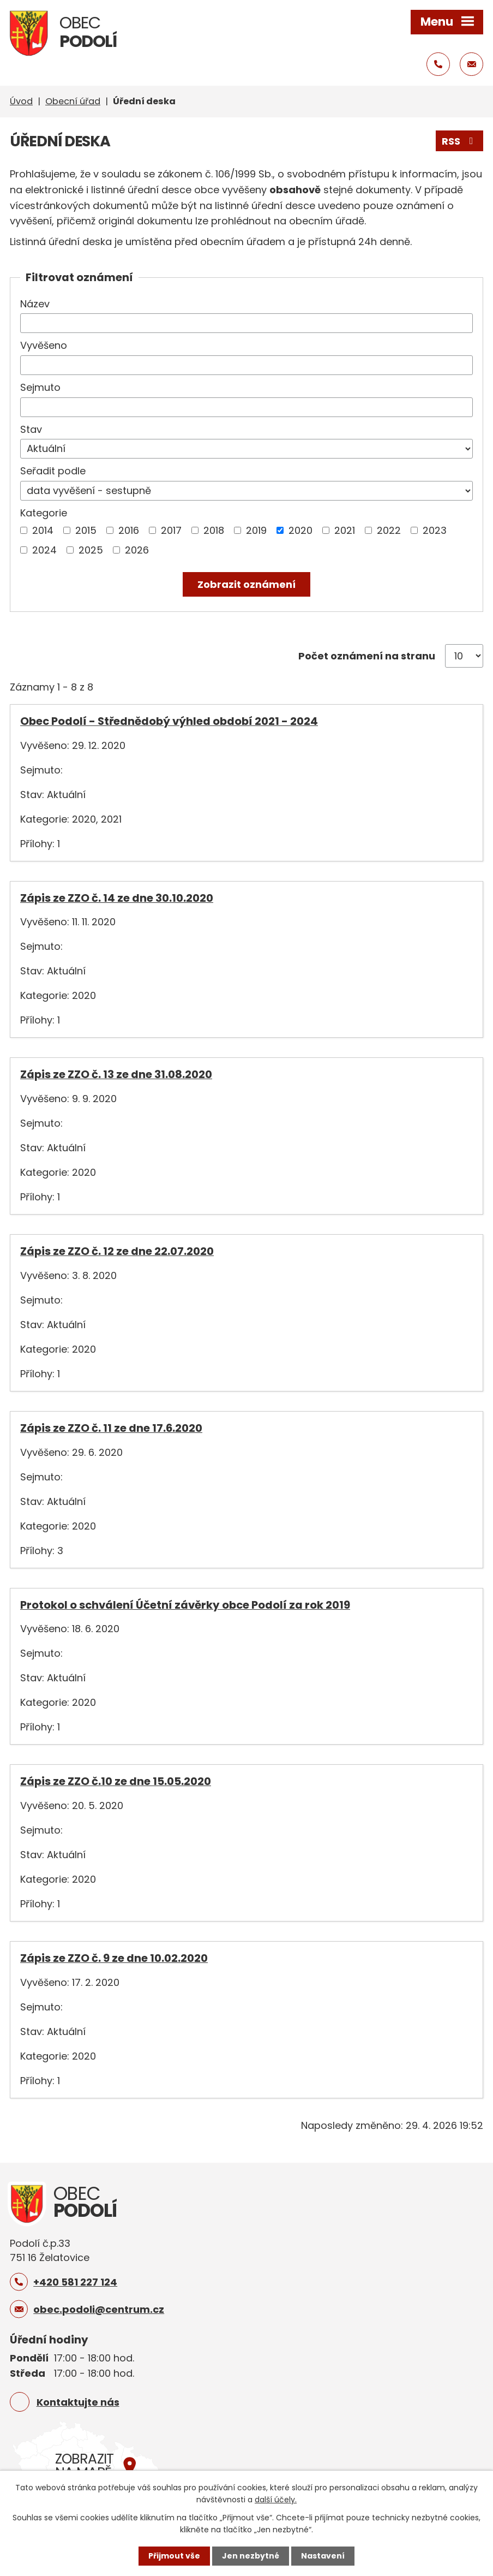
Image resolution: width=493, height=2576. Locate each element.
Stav (31, 429)
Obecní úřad (72, 101)
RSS (460, 141)
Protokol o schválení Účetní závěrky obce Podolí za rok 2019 (185, 1605)
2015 (86, 530)
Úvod (21, 101)
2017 (171, 530)
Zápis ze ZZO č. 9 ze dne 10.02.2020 (114, 1958)
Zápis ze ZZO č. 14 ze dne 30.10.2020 (116, 898)
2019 (256, 530)
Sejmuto (40, 387)
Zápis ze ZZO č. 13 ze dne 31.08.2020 (116, 1074)
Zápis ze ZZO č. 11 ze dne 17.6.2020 (111, 1428)
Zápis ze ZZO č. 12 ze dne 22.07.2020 (117, 1251)
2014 (42, 530)
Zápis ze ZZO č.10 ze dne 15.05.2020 (115, 1781)
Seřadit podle (53, 471)
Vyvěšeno (43, 345)
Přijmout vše (174, 2555)
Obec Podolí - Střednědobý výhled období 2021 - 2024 (169, 721)
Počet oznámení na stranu (366, 656)
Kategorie (43, 513)
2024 (44, 550)
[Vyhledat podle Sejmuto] (246, 407)
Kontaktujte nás (78, 2402)
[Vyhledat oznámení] (246, 584)
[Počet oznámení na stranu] (464, 656)
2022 (389, 530)
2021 (344, 530)
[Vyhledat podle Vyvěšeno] (246, 365)
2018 (213, 530)
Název (35, 304)
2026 (137, 550)
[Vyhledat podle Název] (246, 323)
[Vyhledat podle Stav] (246, 449)
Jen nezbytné (250, 2555)
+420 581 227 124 (75, 2282)
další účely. (276, 2499)
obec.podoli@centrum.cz (98, 2309)
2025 (91, 550)
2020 (300, 530)
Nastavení (323, 2555)
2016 (128, 530)
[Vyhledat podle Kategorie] (23, 530)
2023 (435, 530)
